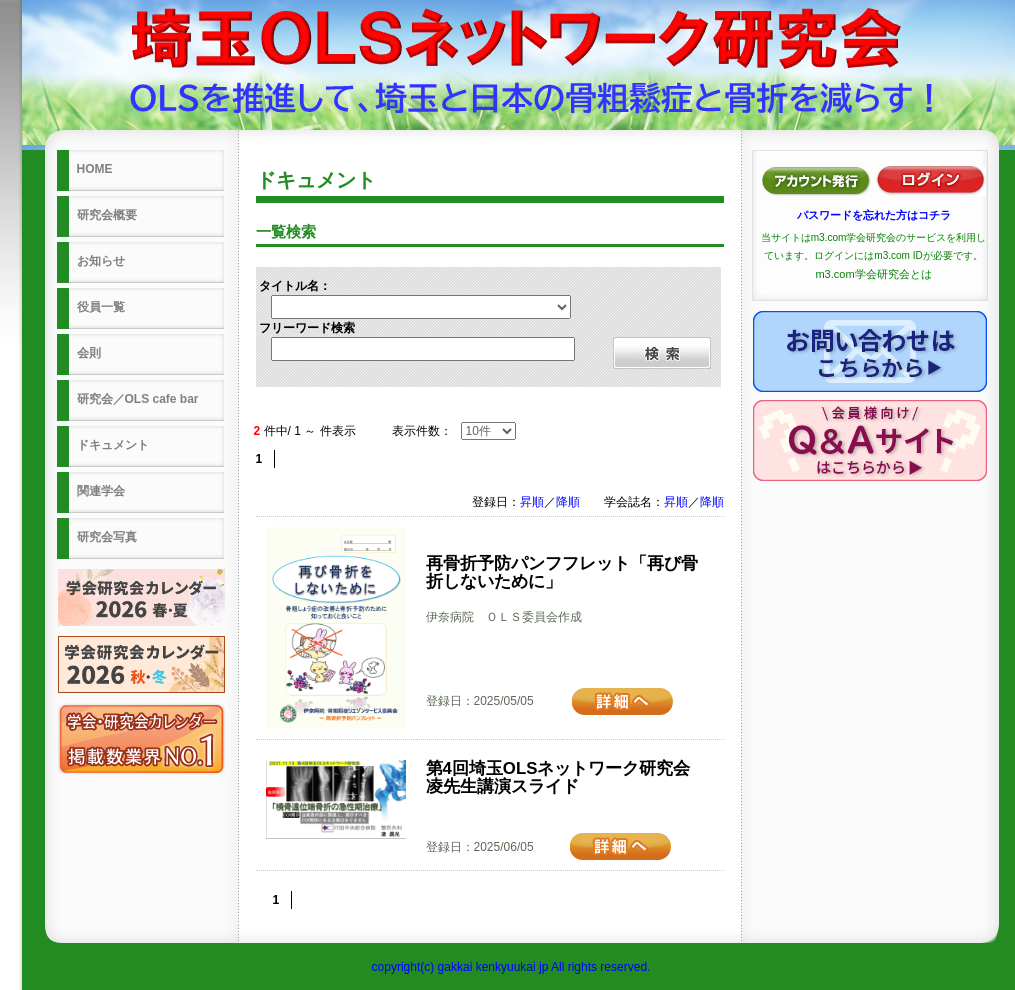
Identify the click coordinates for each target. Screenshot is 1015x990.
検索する (662, 353)
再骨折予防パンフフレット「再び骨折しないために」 (562, 572)
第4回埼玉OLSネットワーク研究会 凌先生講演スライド (567, 777)
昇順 (532, 502)
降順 (568, 502)
